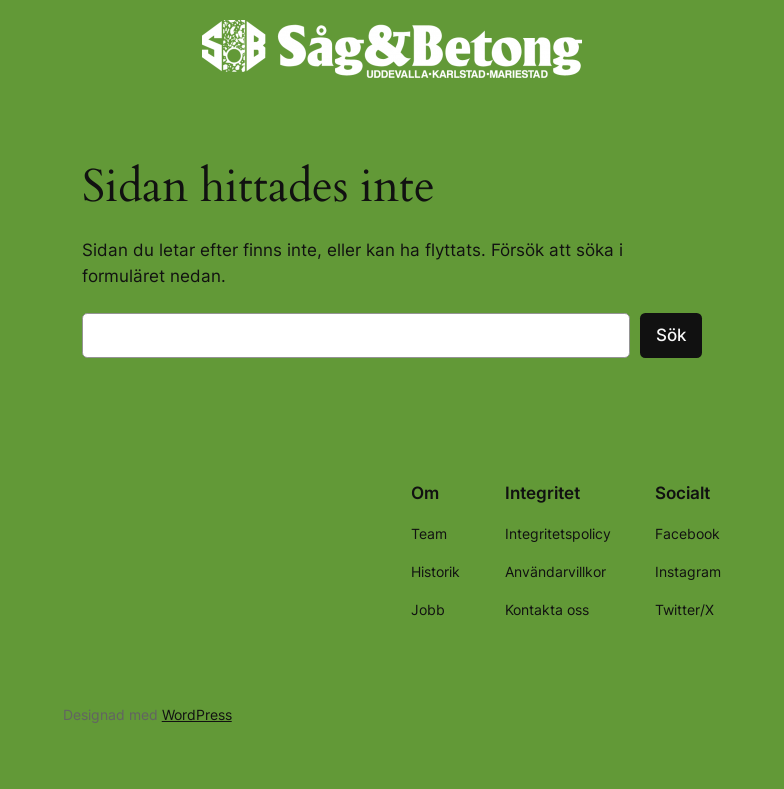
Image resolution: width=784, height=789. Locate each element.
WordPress (197, 714)
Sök (671, 335)
